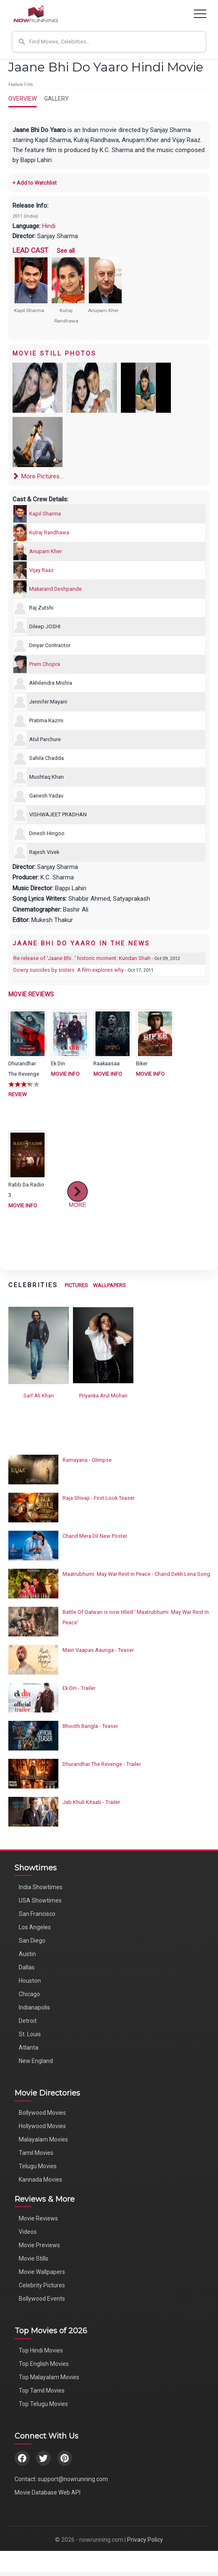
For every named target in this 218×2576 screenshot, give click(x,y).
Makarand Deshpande (55, 589)
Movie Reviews (38, 2218)
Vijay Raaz (41, 570)
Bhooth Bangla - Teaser (90, 1726)
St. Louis (30, 2034)
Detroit (28, 2020)
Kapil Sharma (29, 310)
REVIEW (17, 1094)
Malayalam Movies (43, 2139)
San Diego (32, 1940)
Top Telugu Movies (43, 2404)
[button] (109, 42)
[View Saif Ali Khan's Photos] (38, 1344)
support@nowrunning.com (73, 2479)
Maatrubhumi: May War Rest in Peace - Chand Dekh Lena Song (136, 1574)
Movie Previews (39, 2245)
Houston (30, 1980)
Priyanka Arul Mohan (103, 1395)
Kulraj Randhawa (49, 532)
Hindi (48, 226)
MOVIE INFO (65, 1074)
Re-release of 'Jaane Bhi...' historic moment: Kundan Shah (81, 958)
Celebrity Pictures (42, 2285)
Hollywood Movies (42, 2126)
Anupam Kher (103, 310)
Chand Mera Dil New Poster (95, 1536)
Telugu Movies (38, 2166)
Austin (27, 1954)
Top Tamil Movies (42, 2390)
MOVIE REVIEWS (31, 994)
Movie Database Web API (47, 2492)
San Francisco (37, 1913)
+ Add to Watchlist (35, 183)
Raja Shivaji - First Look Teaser (99, 1498)
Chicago (29, 1994)
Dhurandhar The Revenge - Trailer (102, 1764)
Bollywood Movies (42, 2112)
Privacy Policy (145, 2539)
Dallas (27, 1967)
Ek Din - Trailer (79, 1688)
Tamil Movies (36, 2152)
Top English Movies (44, 2363)
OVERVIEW (22, 98)
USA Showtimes (40, 1900)
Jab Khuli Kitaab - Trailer (91, 1802)
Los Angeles (35, 1927)
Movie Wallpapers (42, 2272)
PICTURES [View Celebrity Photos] (76, 1285)
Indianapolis (34, 2007)
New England (36, 2061)
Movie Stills (33, 2258)
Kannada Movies (40, 2179)
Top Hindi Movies (41, 2350)
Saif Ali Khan (38, 1395)
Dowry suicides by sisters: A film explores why (68, 970)
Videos (28, 2231)
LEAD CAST (30, 250)
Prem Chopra (44, 664)
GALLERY (56, 98)
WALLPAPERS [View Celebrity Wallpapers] (109, 1285)
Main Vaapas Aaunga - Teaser (98, 1650)
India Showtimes (41, 1887)
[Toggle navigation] (200, 14)
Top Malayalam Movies (49, 2377)
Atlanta (28, 2047)
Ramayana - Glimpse (87, 1460)
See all (66, 250)
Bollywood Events (42, 2298)
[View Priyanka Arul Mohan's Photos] (103, 1344)
